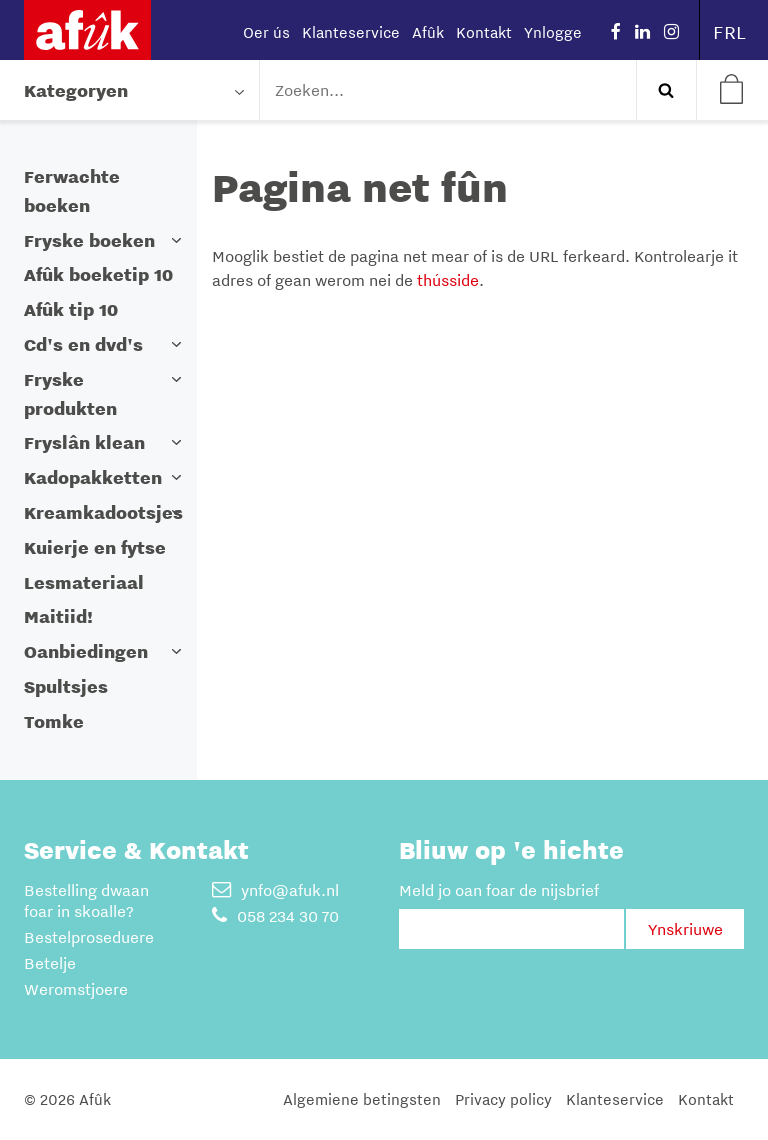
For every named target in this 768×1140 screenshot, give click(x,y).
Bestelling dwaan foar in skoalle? (86, 900)
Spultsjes (66, 686)
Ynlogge (553, 32)
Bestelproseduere (89, 937)
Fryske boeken (89, 240)
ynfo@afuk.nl (275, 890)
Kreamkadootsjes (103, 512)
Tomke (54, 721)
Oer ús (266, 32)
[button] (177, 240)
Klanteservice (351, 32)
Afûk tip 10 (71, 309)
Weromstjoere (76, 989)
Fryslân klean (84, 442)
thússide (448, 280)
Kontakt (484, 32)
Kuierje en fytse (95, 547)
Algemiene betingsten (362, 1099)
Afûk (428, 32)
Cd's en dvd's (83, 344)
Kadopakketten (93, 477)
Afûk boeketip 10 (98, 274)
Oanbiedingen (86, 651)
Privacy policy (503, 1099)
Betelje (50, 963)
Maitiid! (58, 616)
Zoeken (666, 90)
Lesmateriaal (84, 582)
